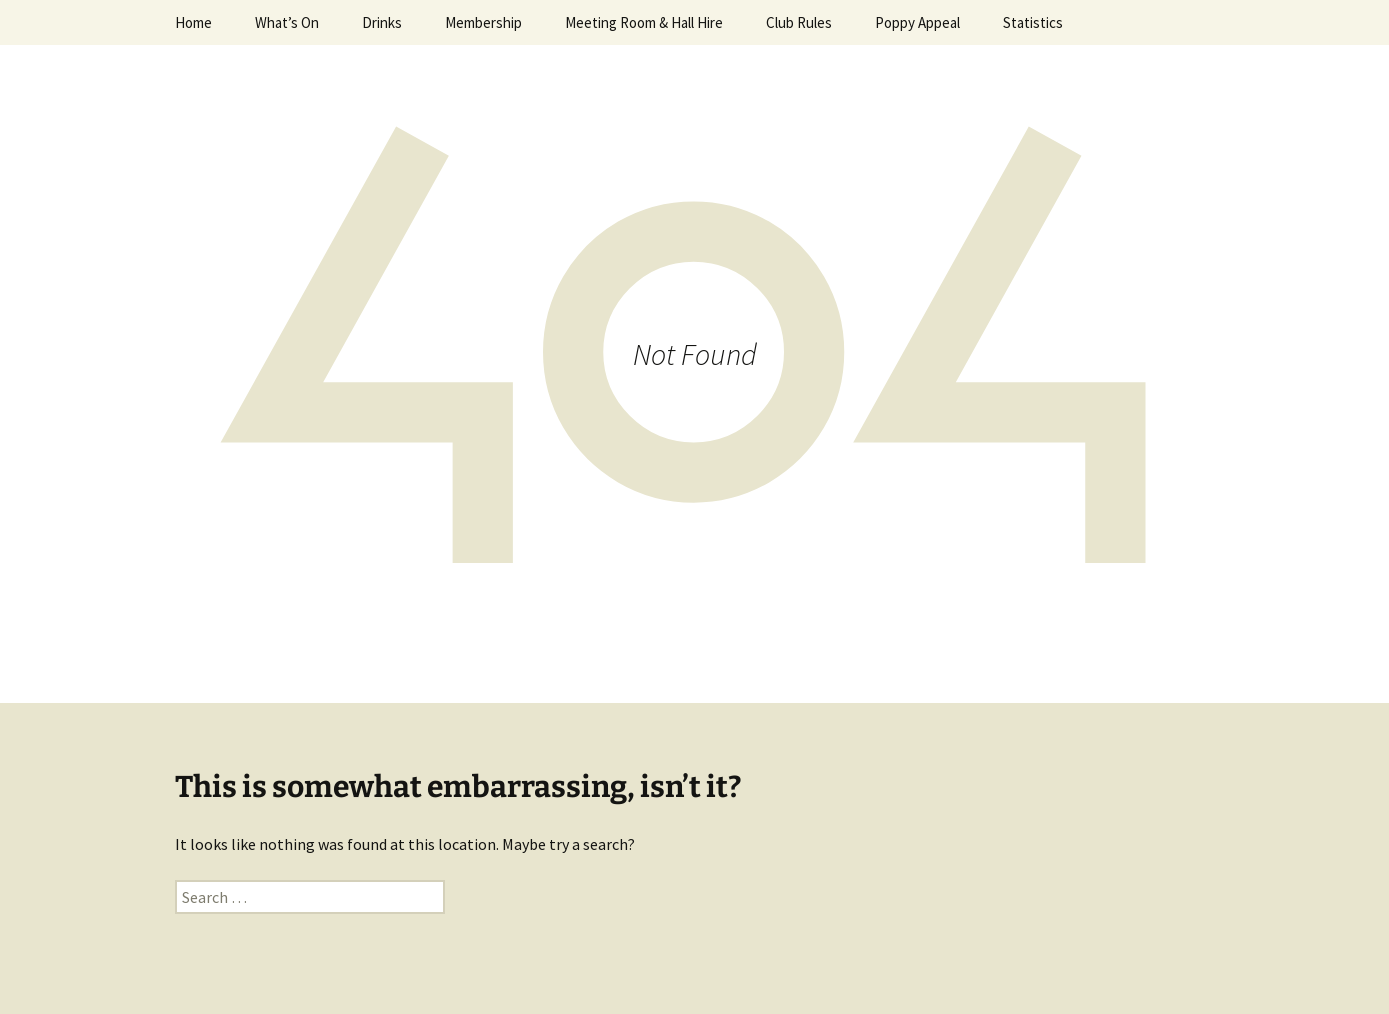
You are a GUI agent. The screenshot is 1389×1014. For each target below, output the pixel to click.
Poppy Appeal (917, 22)
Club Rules (799, 22)
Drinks (382, 22)
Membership (483, 22)
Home (193, 22)
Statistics (1033, 22)
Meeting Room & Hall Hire (644, 22)
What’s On (287, 22)
